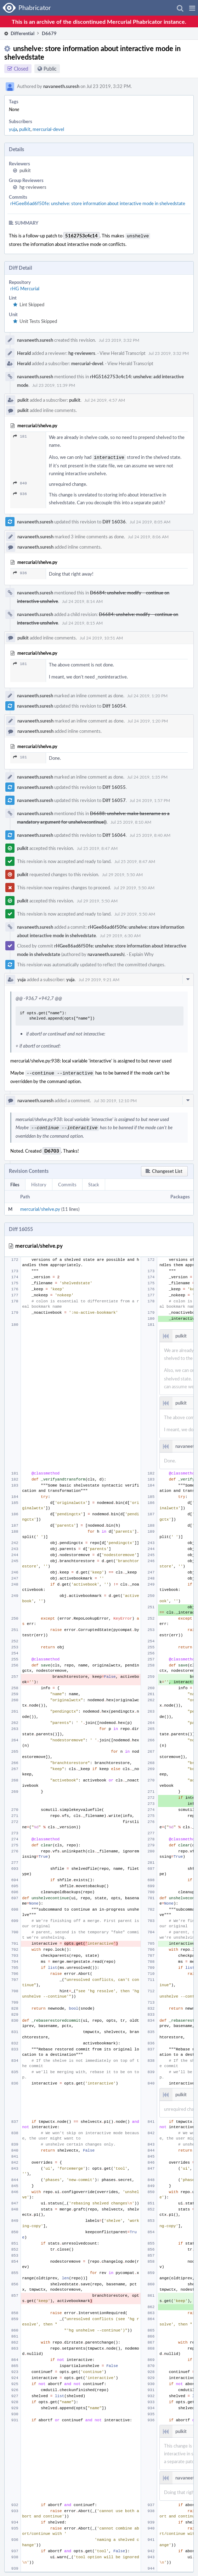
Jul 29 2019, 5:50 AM (122, 873)
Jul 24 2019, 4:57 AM (104, 399)
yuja (13, 129)
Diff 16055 (114, 785)
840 (20, 481)
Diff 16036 (114, 520)
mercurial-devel (48, 129)
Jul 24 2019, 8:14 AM (82, 600)
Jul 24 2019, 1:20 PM (147, 694)
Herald (24, 352)
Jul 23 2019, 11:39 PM (53, 384)
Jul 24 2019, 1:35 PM (147, 775)
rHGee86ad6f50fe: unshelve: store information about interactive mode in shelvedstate (97, 203)
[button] (192, 8)
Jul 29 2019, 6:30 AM (120, 934)
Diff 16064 (114, 833)
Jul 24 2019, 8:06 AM (148, 535)
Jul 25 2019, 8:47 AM (97, 847)
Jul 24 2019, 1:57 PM (150, 799)
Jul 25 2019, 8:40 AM (150, 833)
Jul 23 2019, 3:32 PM (119, 339)
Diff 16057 (114, 799)
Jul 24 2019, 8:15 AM (82, 621)
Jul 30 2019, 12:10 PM (115, 1098)
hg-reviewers (32, 187)
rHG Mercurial (24, 288)
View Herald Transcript (123, 352)
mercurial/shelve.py (40, 1206)
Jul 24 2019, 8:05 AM (150, 520)
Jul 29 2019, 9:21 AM (99, 978)
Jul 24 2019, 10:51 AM (101, 636)
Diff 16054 (114, 704)
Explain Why (141, 953)
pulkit (24, 129)
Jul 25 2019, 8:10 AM (131, 820)
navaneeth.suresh (61, 86)
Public (50, 68)
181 (20, 435)
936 (20, 492)
